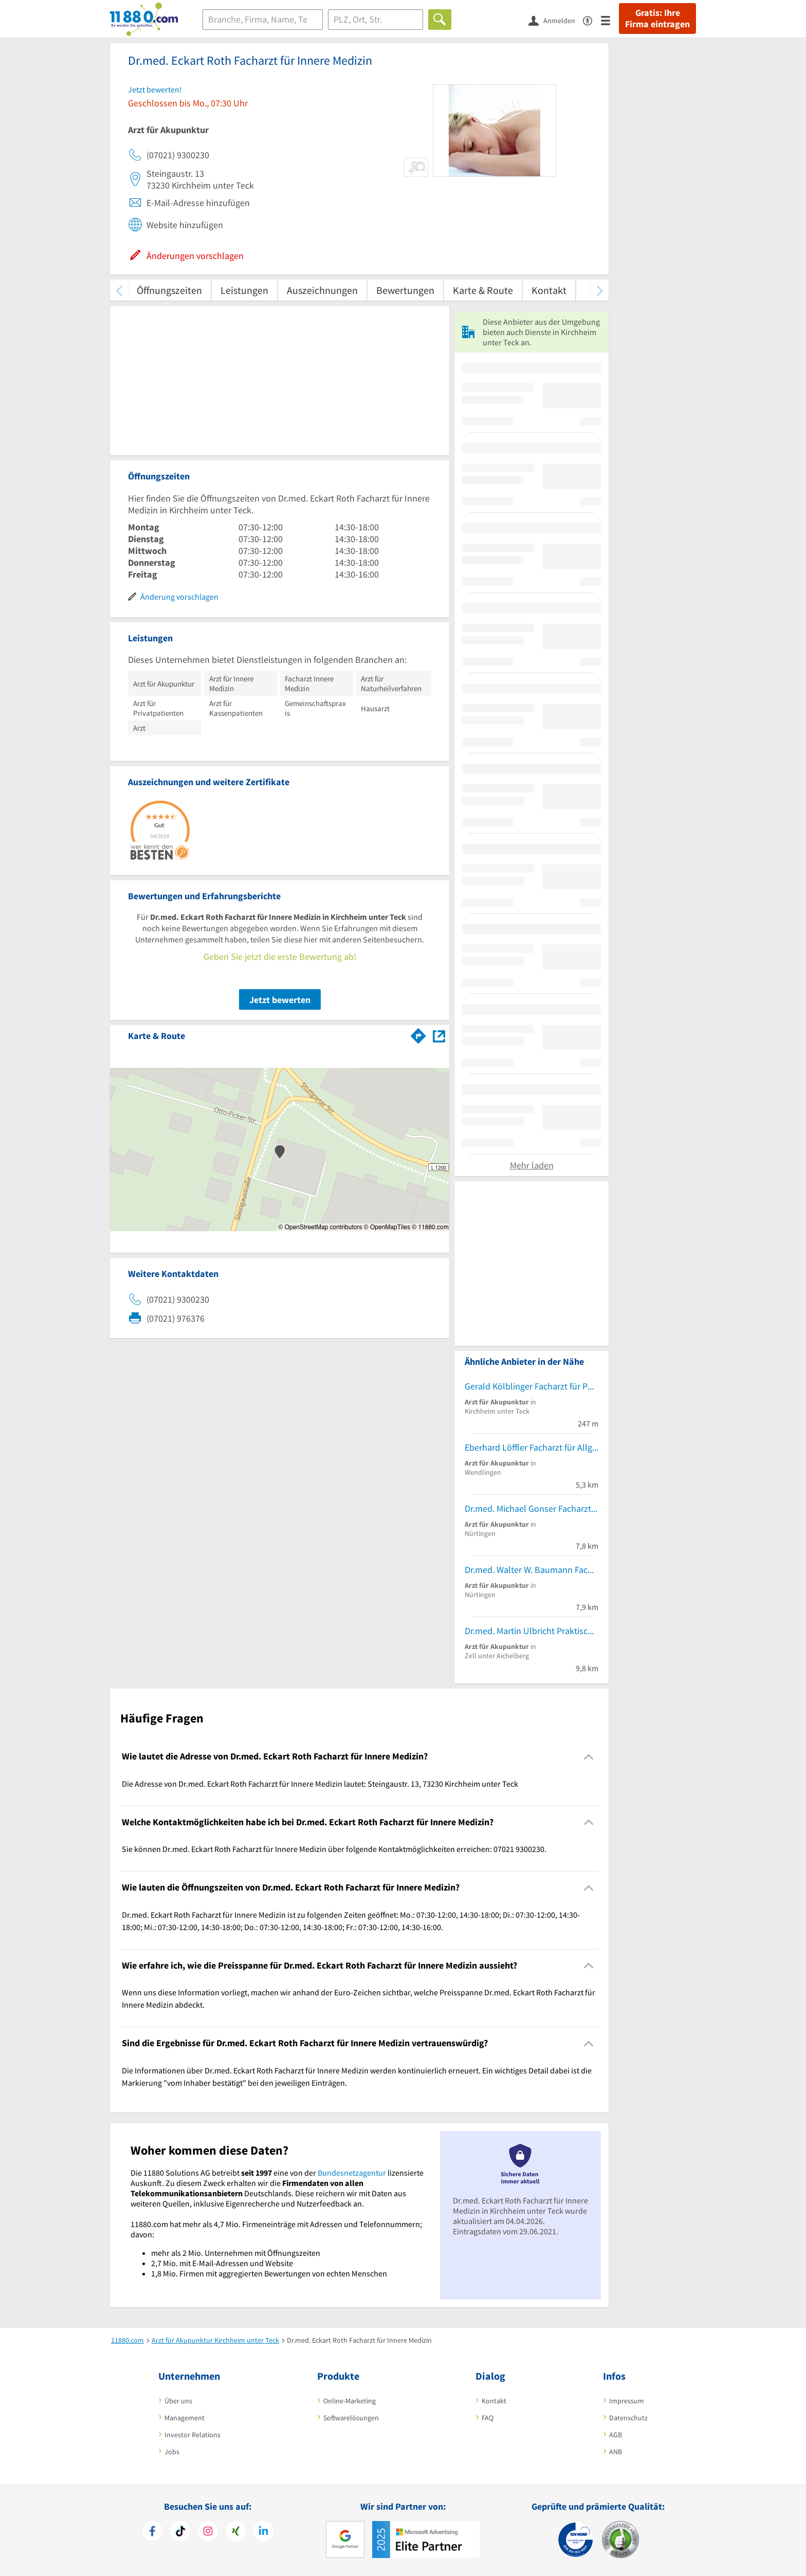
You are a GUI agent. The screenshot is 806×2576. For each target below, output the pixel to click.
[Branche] (263, 19)
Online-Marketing (349, 2400)
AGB (615, 2434)
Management (184, 2417)
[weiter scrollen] (600, 290)
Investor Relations (192, 2434)
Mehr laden (532, 1165)
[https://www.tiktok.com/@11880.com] (180, 2532)
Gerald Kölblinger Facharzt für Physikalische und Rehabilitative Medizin (531, 1386)
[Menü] (610, 20)
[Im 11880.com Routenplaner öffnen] (418, 1034)
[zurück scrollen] (119, 290)
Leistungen (244, 290)
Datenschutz (628, 2417)
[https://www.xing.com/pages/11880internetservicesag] (236, 2532)
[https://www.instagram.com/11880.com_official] (208, 2532)
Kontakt (549, 290)
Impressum (626, 2400)
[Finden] (439, 19)
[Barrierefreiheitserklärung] (592, 20)
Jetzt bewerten (279, 1000)
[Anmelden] (555, 20)
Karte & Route (483, 290)
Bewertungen (405, 290)
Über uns (178, 2400)
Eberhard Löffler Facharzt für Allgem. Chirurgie (531, 1447)
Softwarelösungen (351, 2417)
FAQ (487, 2417)
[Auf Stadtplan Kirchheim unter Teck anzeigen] (439, 1035)
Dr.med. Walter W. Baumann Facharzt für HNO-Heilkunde (531, 1570)
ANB (615, 2451)
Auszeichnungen (322, 290)
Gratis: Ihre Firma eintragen (657, 18)
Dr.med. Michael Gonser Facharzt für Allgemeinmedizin (531, 1508)
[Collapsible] (588, 1756)
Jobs (171, 2451)
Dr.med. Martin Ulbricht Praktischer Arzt (531, 1631)
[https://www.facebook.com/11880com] (152, 2532)
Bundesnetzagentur (352, 2172)
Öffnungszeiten (169, 290)
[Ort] (375, 19)
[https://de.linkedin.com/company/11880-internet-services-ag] (263, 2532)
